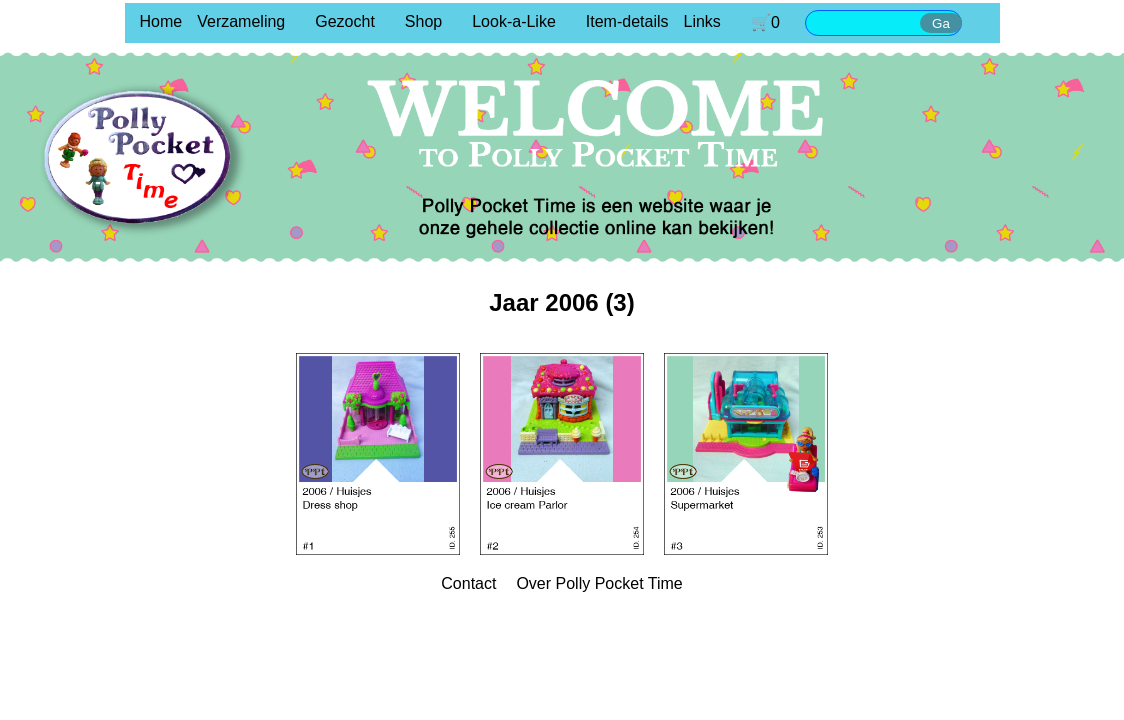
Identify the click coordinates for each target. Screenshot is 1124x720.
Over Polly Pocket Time (599, 583)
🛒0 (765, 22)
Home (161, 21)
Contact (468, 583)
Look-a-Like (514, 21)
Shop (423, 21)
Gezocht (345, 21)
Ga (941, 23)
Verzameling (241, 21)
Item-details (627, 21)
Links (702, 21)
